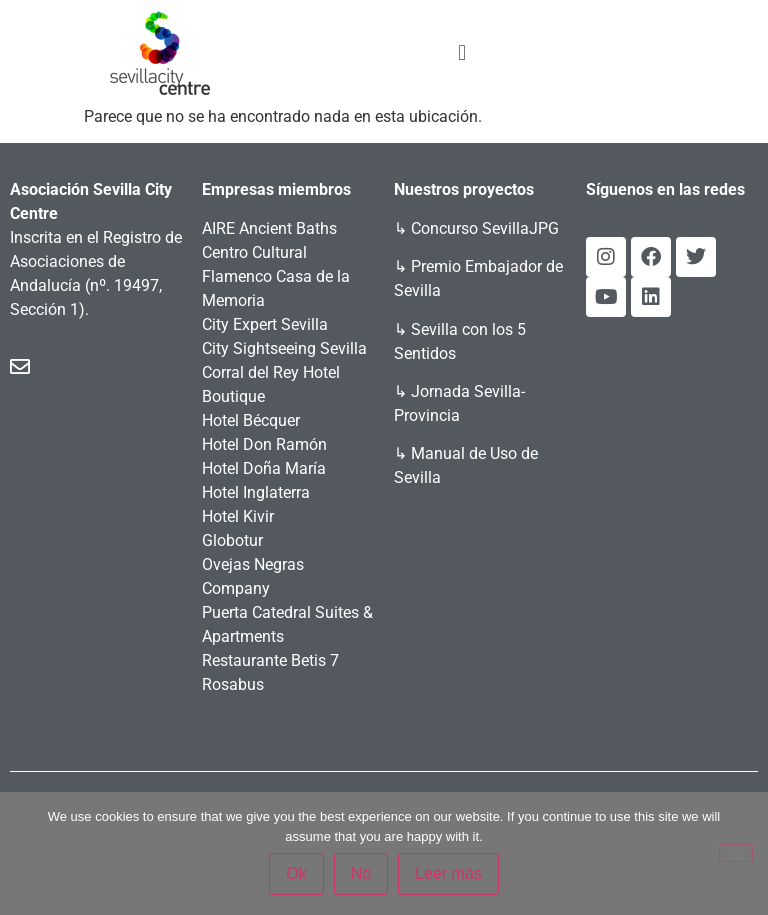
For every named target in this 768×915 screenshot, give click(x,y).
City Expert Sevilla (265, 324)
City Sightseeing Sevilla (284, 348)
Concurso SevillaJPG (485, 228)
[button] (461, 52)
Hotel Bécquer (251, 420)
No (361, 873)
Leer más (448, 873)
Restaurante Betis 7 (270, 660)
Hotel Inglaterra (256, 492)
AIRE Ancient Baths (269, 228)
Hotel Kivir (238, 516)
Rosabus (233, 684)
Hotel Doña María (264, 468)
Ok (296, 873)
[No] (736, 853)
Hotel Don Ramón (264, 444)
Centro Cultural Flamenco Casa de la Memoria (276, 276)
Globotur (232, 540)
